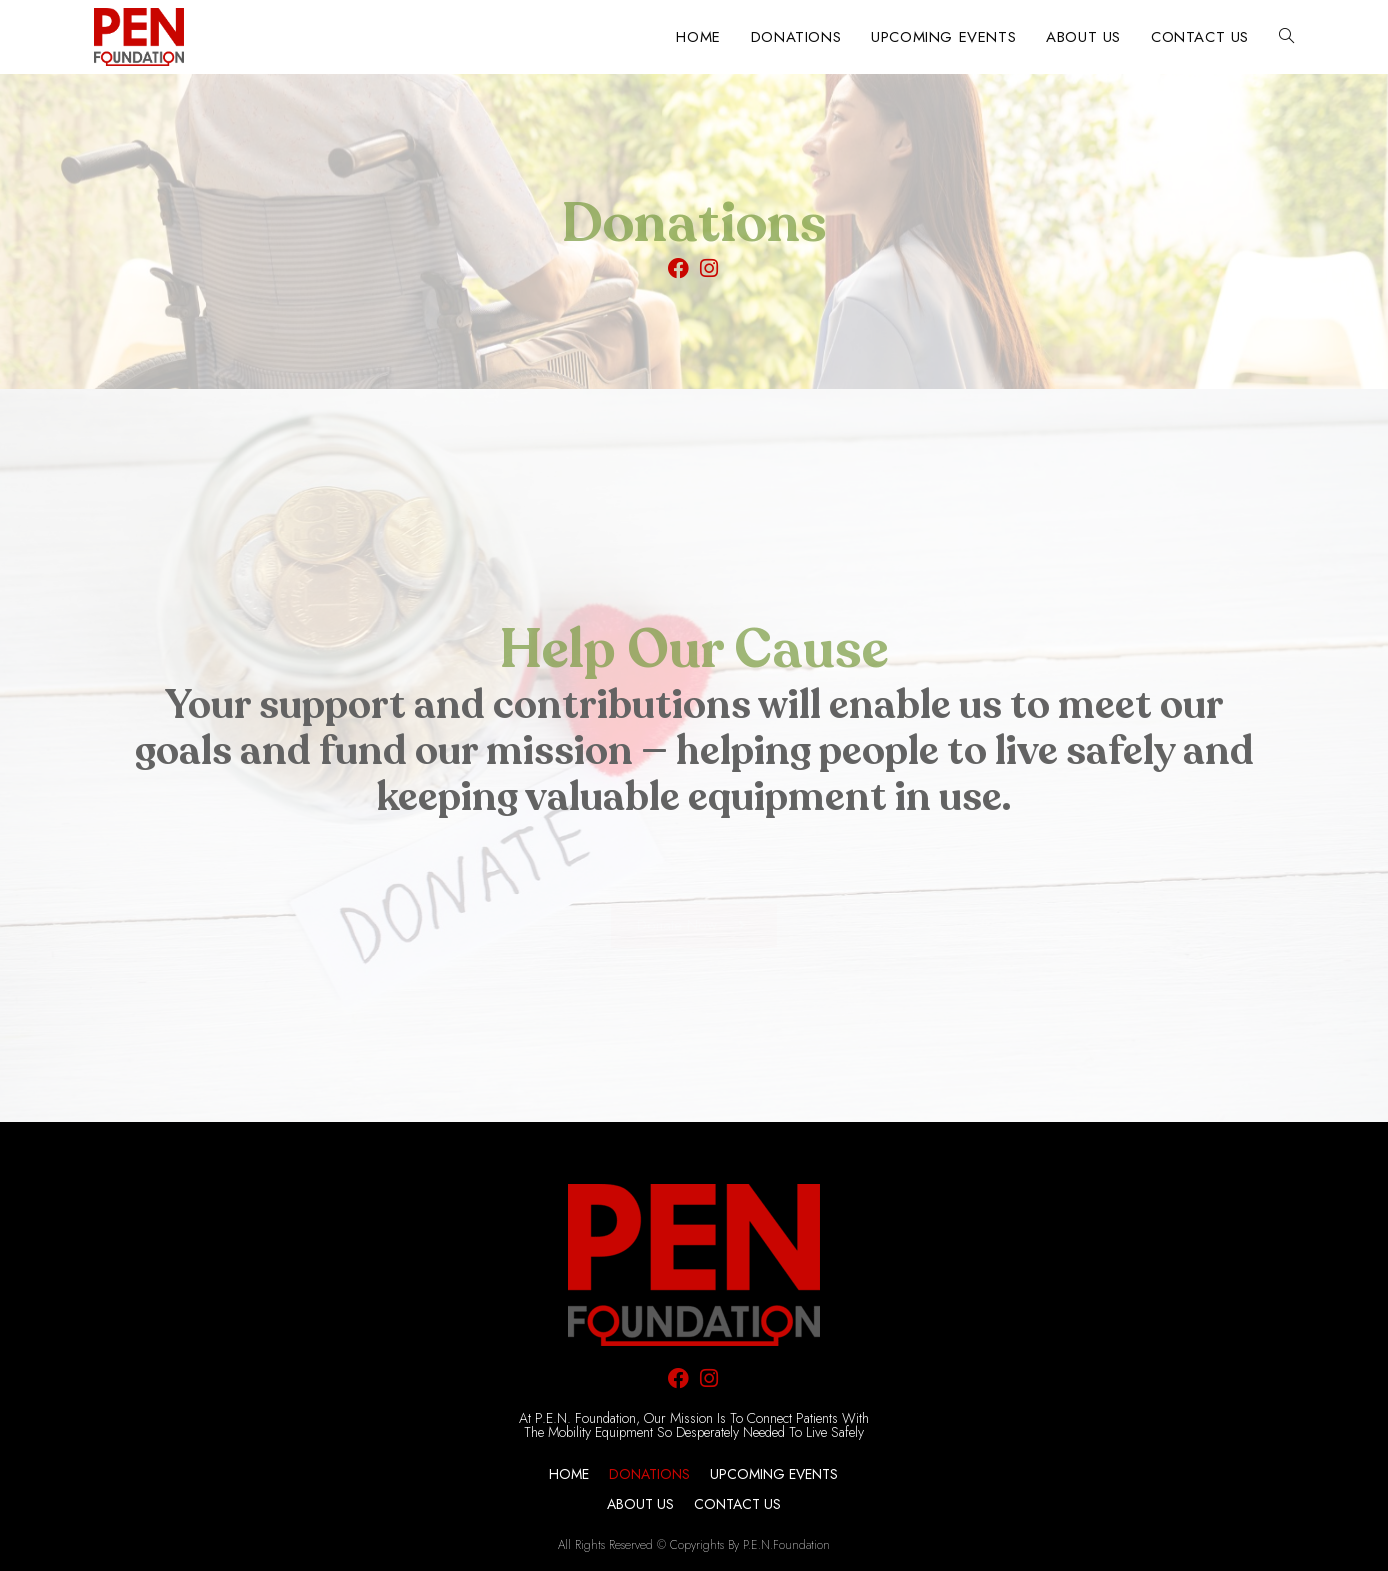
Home (569, 1474)
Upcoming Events (774, 1474)
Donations (649, 1474)
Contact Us (737, 1504)
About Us (640, 1504)
